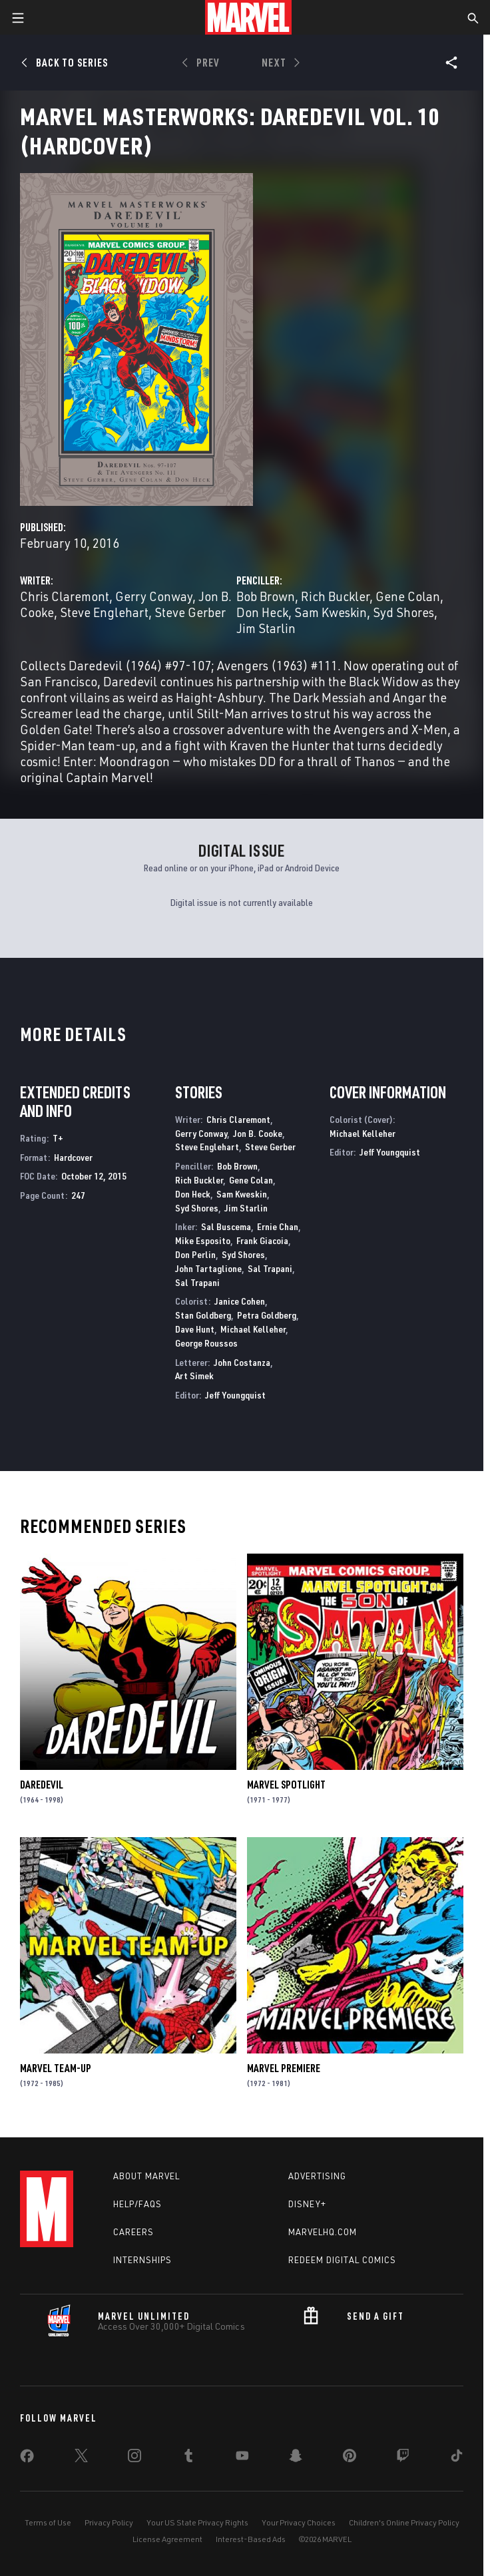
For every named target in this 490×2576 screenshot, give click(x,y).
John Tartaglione (208, 1268)
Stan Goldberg (203, 1315)
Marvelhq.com (322, 2232)
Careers (133, 2232)
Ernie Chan (277, 1226)
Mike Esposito (202, 1240)
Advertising (317, 2176)
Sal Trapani (270, 1268)
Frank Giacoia (262, 1240)
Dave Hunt (194, 1329)
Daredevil (41, 1784)
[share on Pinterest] (349, 2458)
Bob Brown (265, 596)
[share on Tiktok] (456, 2458)
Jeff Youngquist (235, 1394)
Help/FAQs (137, 2204)
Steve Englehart (104, 612)
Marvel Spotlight (286, 1784)
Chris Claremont (64, 596)
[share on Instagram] (134, 2458)
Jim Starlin (266, 628)
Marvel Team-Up (55, 2068)
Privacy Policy (109, 2522)
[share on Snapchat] (295, 2458)
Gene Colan (407, 596)
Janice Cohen (239, 1301)
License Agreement (167, 2539)
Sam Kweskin (330, 612)
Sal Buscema (226, 1226)
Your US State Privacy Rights (197, 2522)
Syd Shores (403, 612)
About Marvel (146, 2176)
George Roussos (206, 1343)
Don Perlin (195, 1254)
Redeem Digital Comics (342, 2259)
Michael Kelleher (253, 1329)
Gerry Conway (153, 596)
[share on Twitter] (81, 2458)
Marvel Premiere (283, 2068)
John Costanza (242, 1362)
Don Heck (262, 612)
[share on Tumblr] (188, 2458)
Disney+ (307, 2204)
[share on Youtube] (242, 2458)
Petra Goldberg (266, 1315)
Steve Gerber (190, 612)
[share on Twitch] (402, 2458)
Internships (142, 2259)
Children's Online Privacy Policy (404, 2522)
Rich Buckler (335, 596)
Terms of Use (48, 2522)
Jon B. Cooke (257, 1133)
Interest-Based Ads (251, 2539)
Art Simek (194, 1375)
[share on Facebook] (27, 2459)
